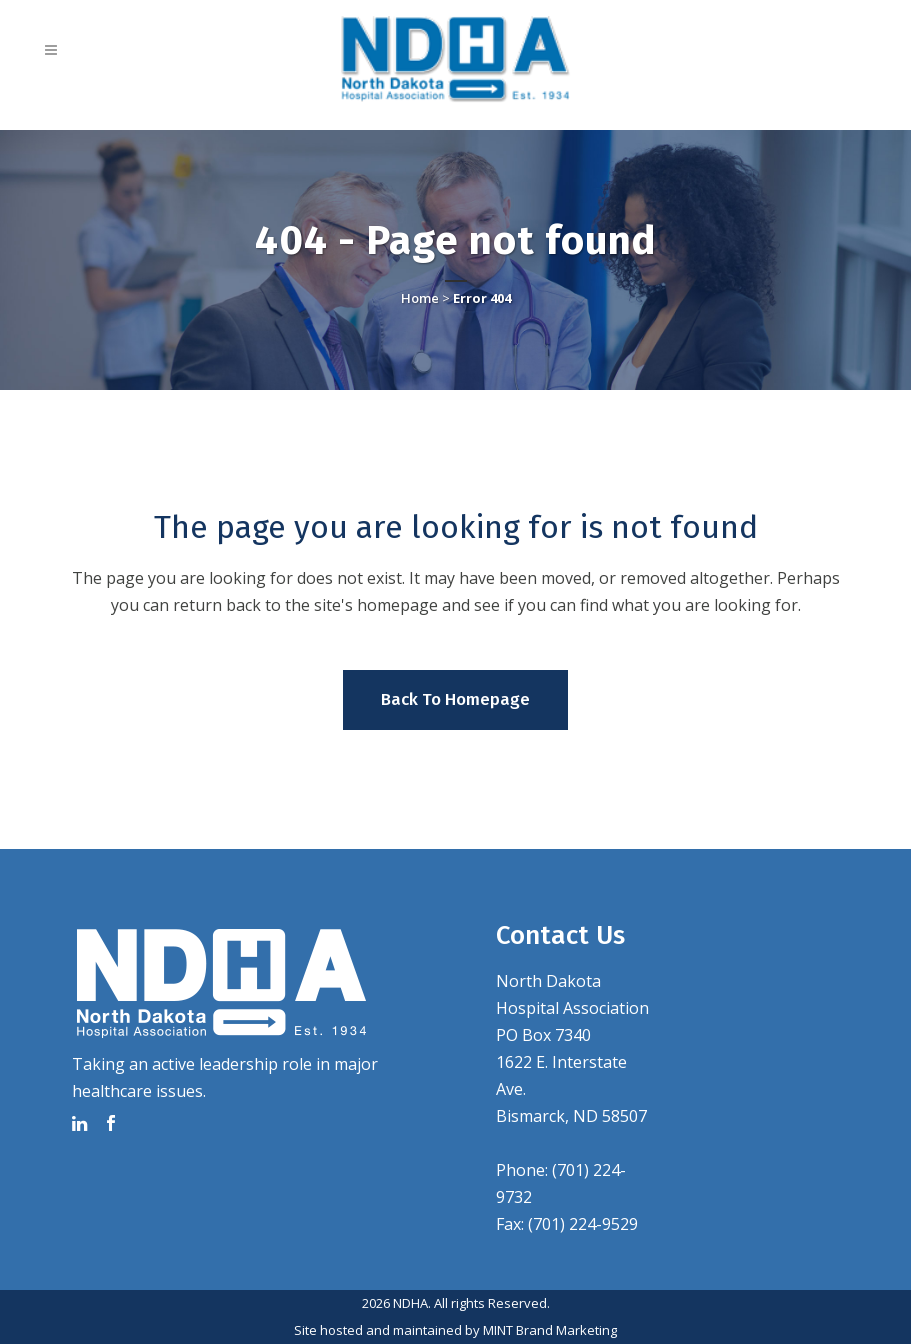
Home (420, 298)
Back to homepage (455, 699)
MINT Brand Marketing (550, 1330)
